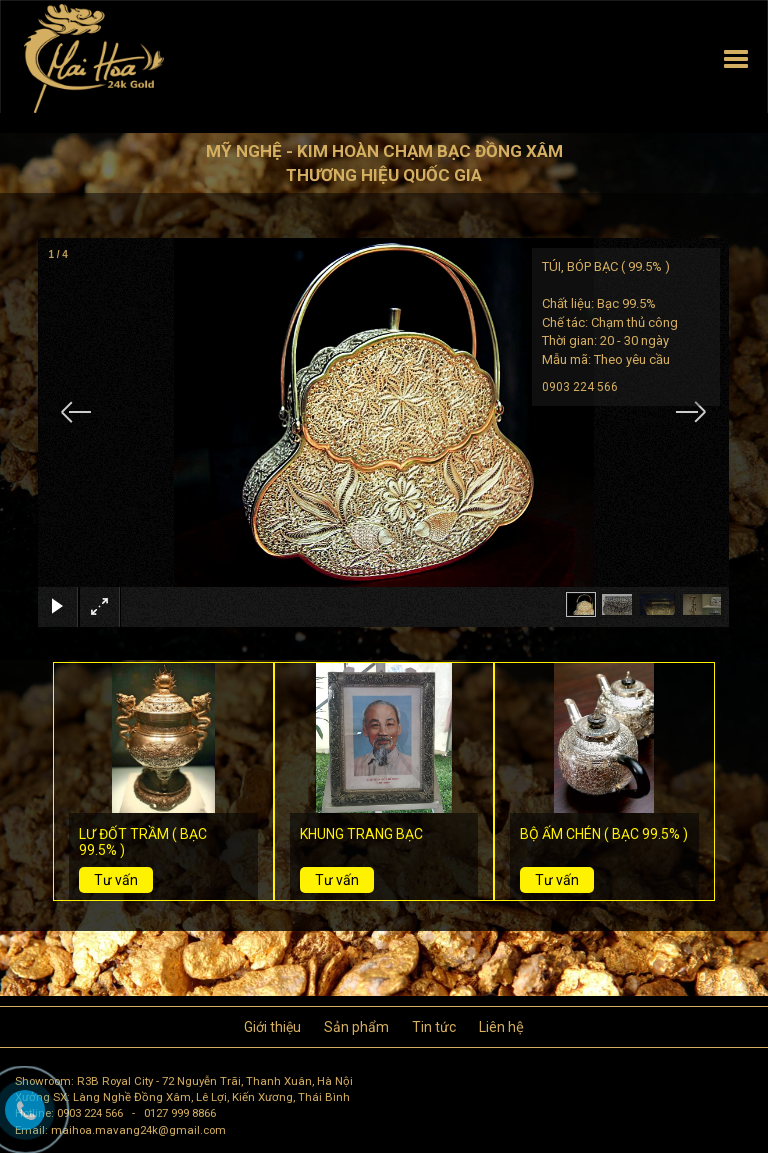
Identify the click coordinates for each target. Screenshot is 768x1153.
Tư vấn (116, 880)
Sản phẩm (356, 1027)
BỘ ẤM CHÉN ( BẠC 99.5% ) (604, 834)
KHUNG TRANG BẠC (361, 834)
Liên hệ (501, 1027)
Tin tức (434, 1027)
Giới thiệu (272, 1027)
